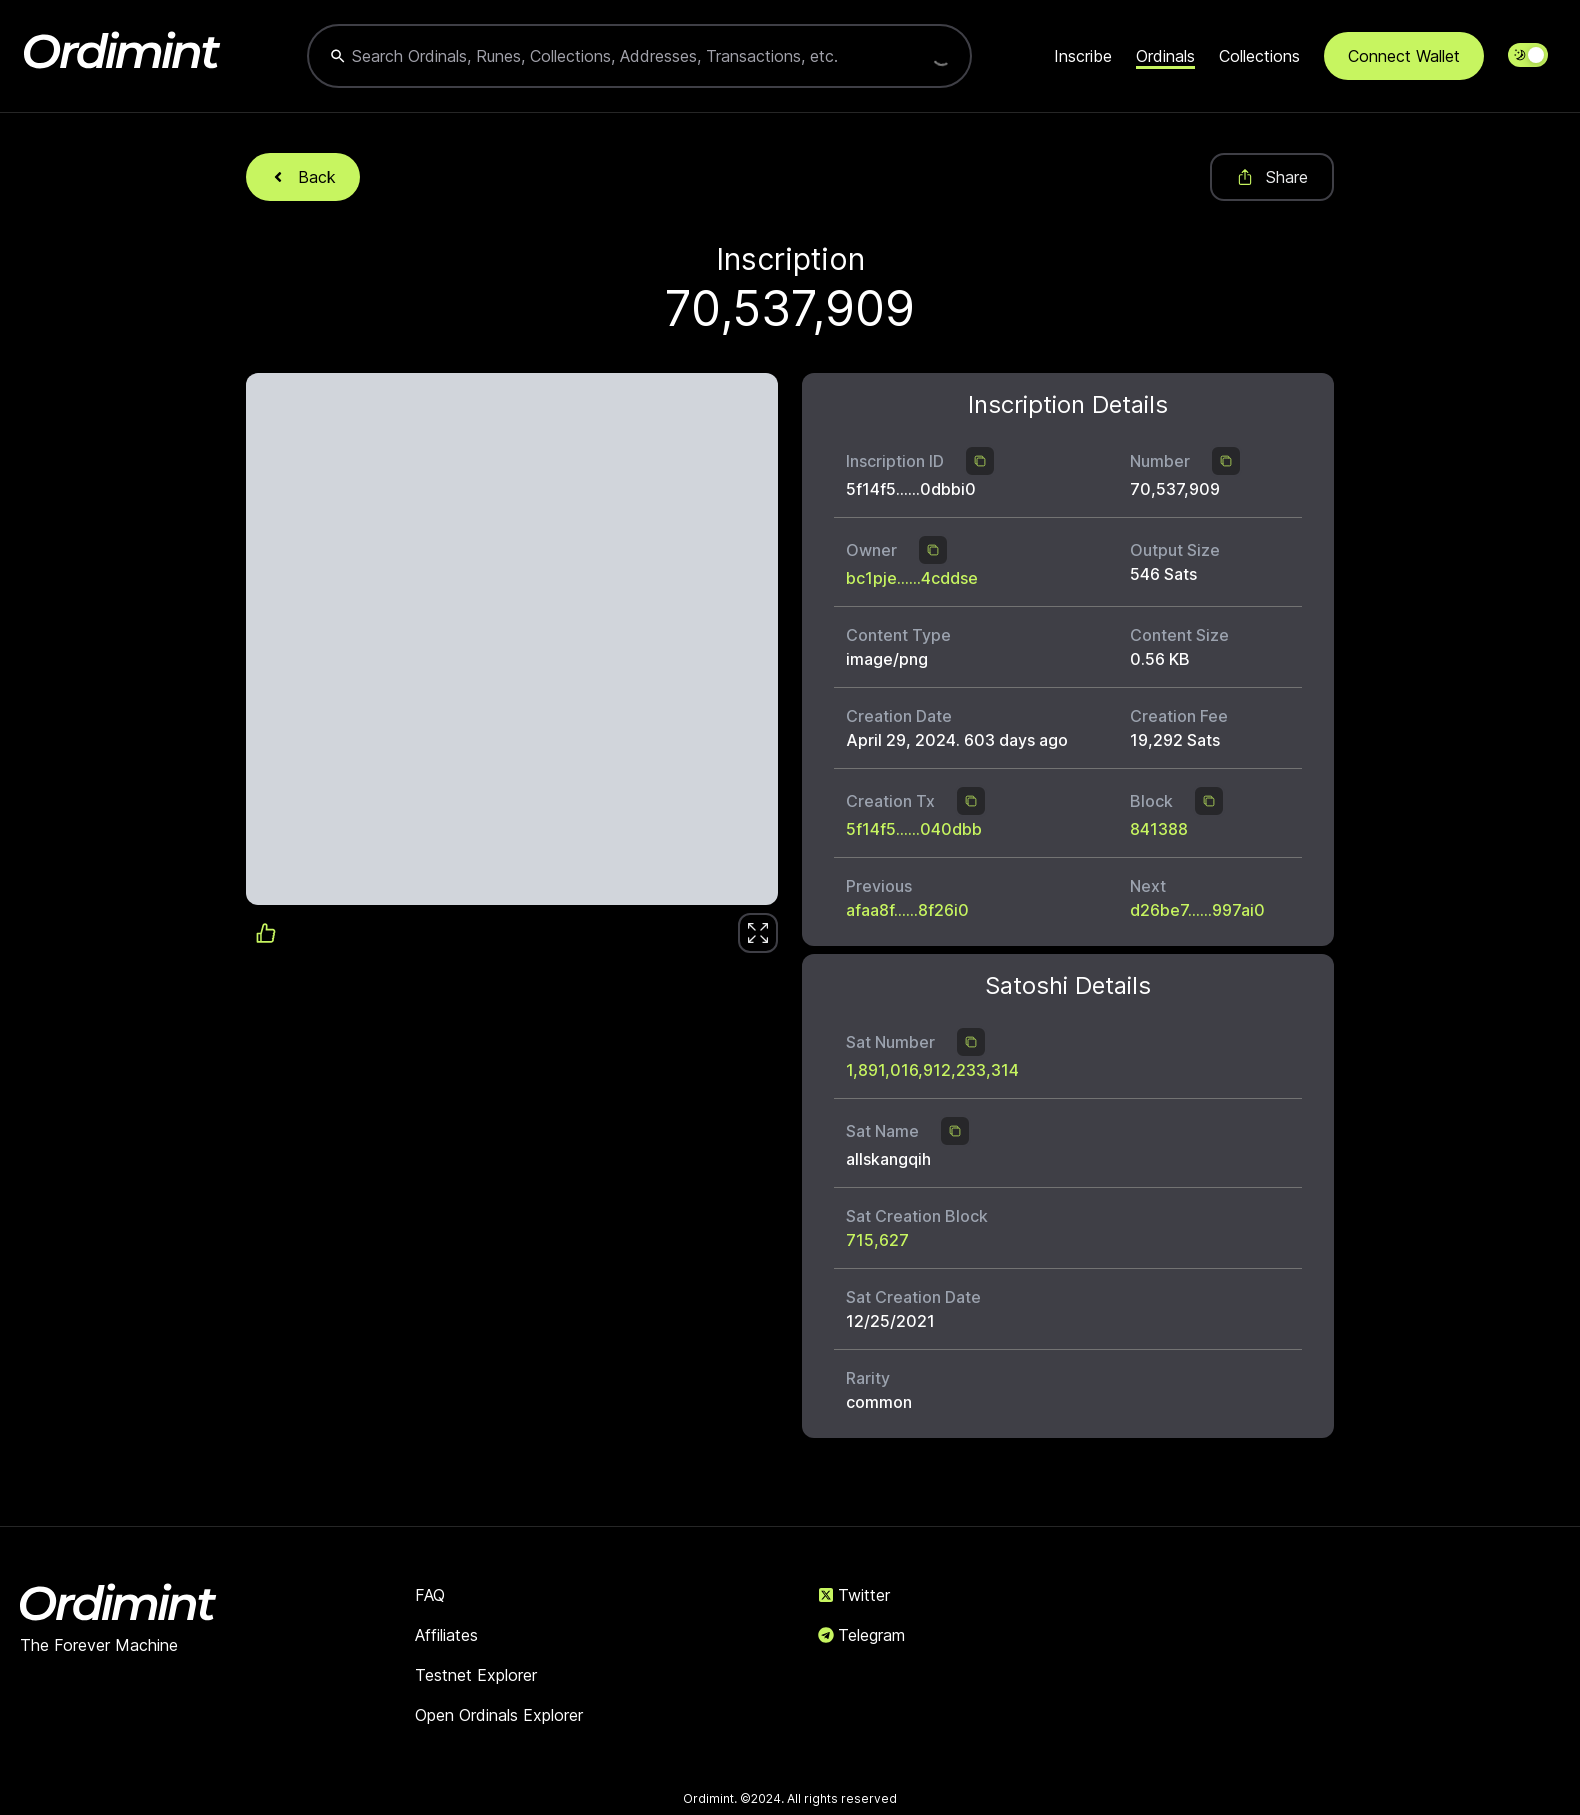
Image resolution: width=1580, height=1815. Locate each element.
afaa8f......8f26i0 (907, 910)
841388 (1159, 829)
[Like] (758, 933)
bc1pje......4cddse (912, 578)
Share (1272, 177)
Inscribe (1083, 56)
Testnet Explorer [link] (476, 1675)
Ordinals (1165, 56)
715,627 (877, 1240)
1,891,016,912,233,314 (932, 1070)
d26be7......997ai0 (1197, 910)
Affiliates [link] (446, 1635)
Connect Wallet (1404, 56)
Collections (1259, 56)
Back (303, 177)
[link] (758, 933)
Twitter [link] (854, 1595)
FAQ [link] (430, 1595)
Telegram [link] (861, 1635)
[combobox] (619, 56)
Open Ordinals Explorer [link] (499, 1715)
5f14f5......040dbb (914, 829)
